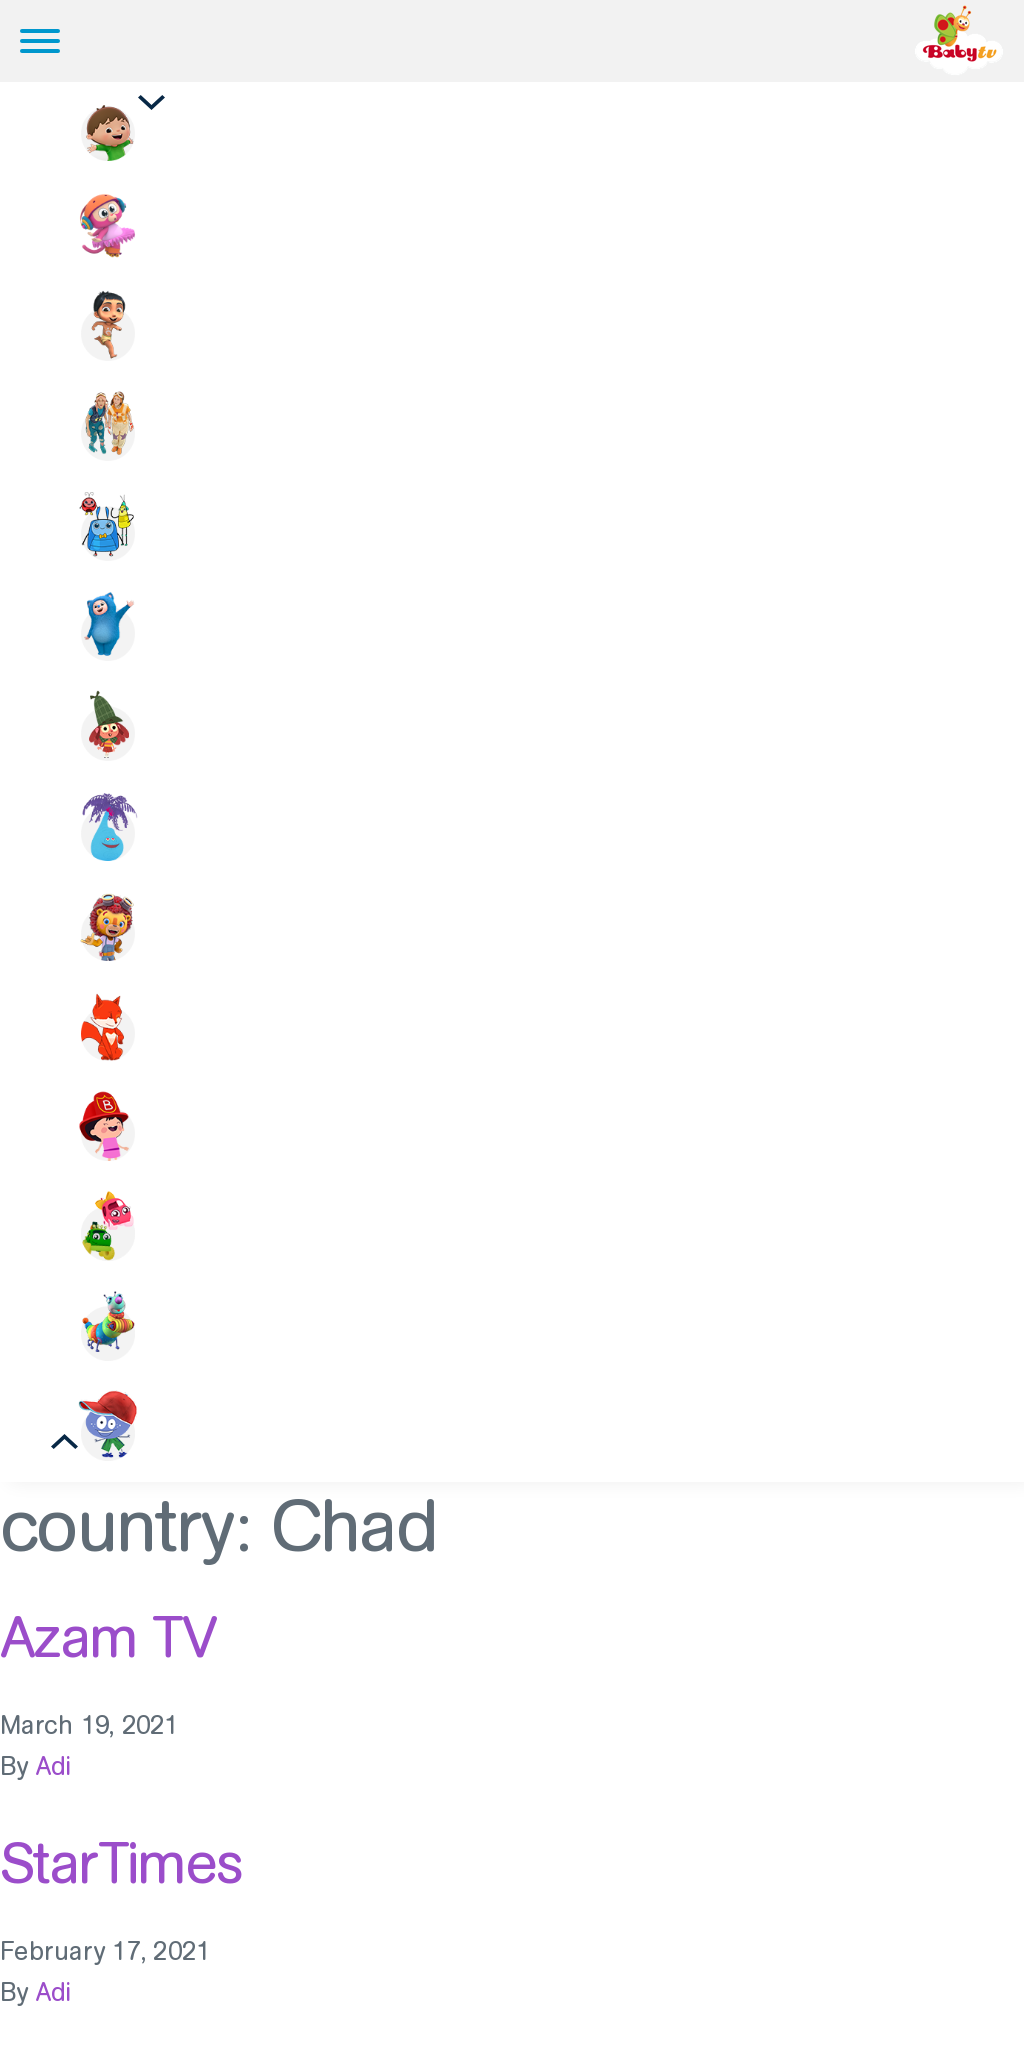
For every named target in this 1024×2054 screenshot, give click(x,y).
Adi (54, 1766)
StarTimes (121, 1863)
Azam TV (108, 1637)
